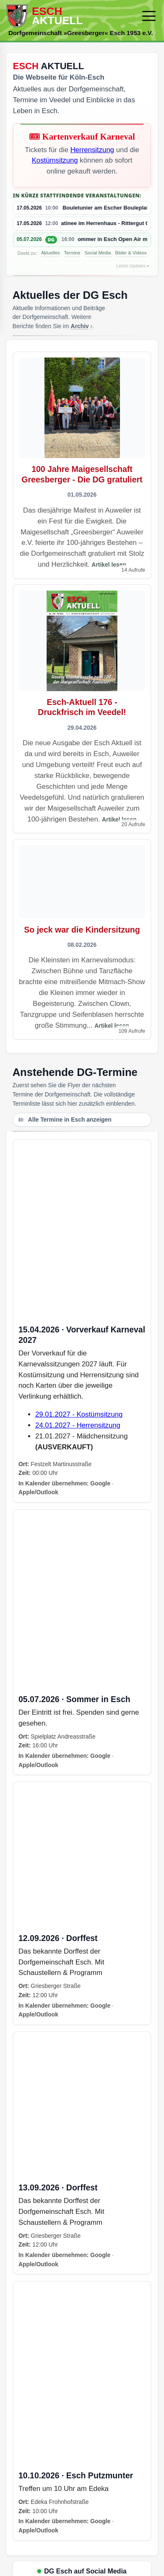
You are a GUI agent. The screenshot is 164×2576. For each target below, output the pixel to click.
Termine (72, 252)
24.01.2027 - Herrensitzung (77, 1425)
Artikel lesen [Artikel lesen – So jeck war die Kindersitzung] (111, 1025)
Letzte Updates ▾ (132, 266)
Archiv (80, 326)
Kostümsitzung (55, 160)
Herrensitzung (92, 150)
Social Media (98, 252)
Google (100, 1483)
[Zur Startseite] (70, 16)
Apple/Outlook (38, 1492)
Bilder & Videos (130, 252)
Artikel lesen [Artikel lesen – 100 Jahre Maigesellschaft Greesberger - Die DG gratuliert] (108, 564)
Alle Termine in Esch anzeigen (64, 1119)
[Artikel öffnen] (82, 465)
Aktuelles (50, 252)
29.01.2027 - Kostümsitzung (78, 1414)
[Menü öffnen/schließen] (149, 15)
